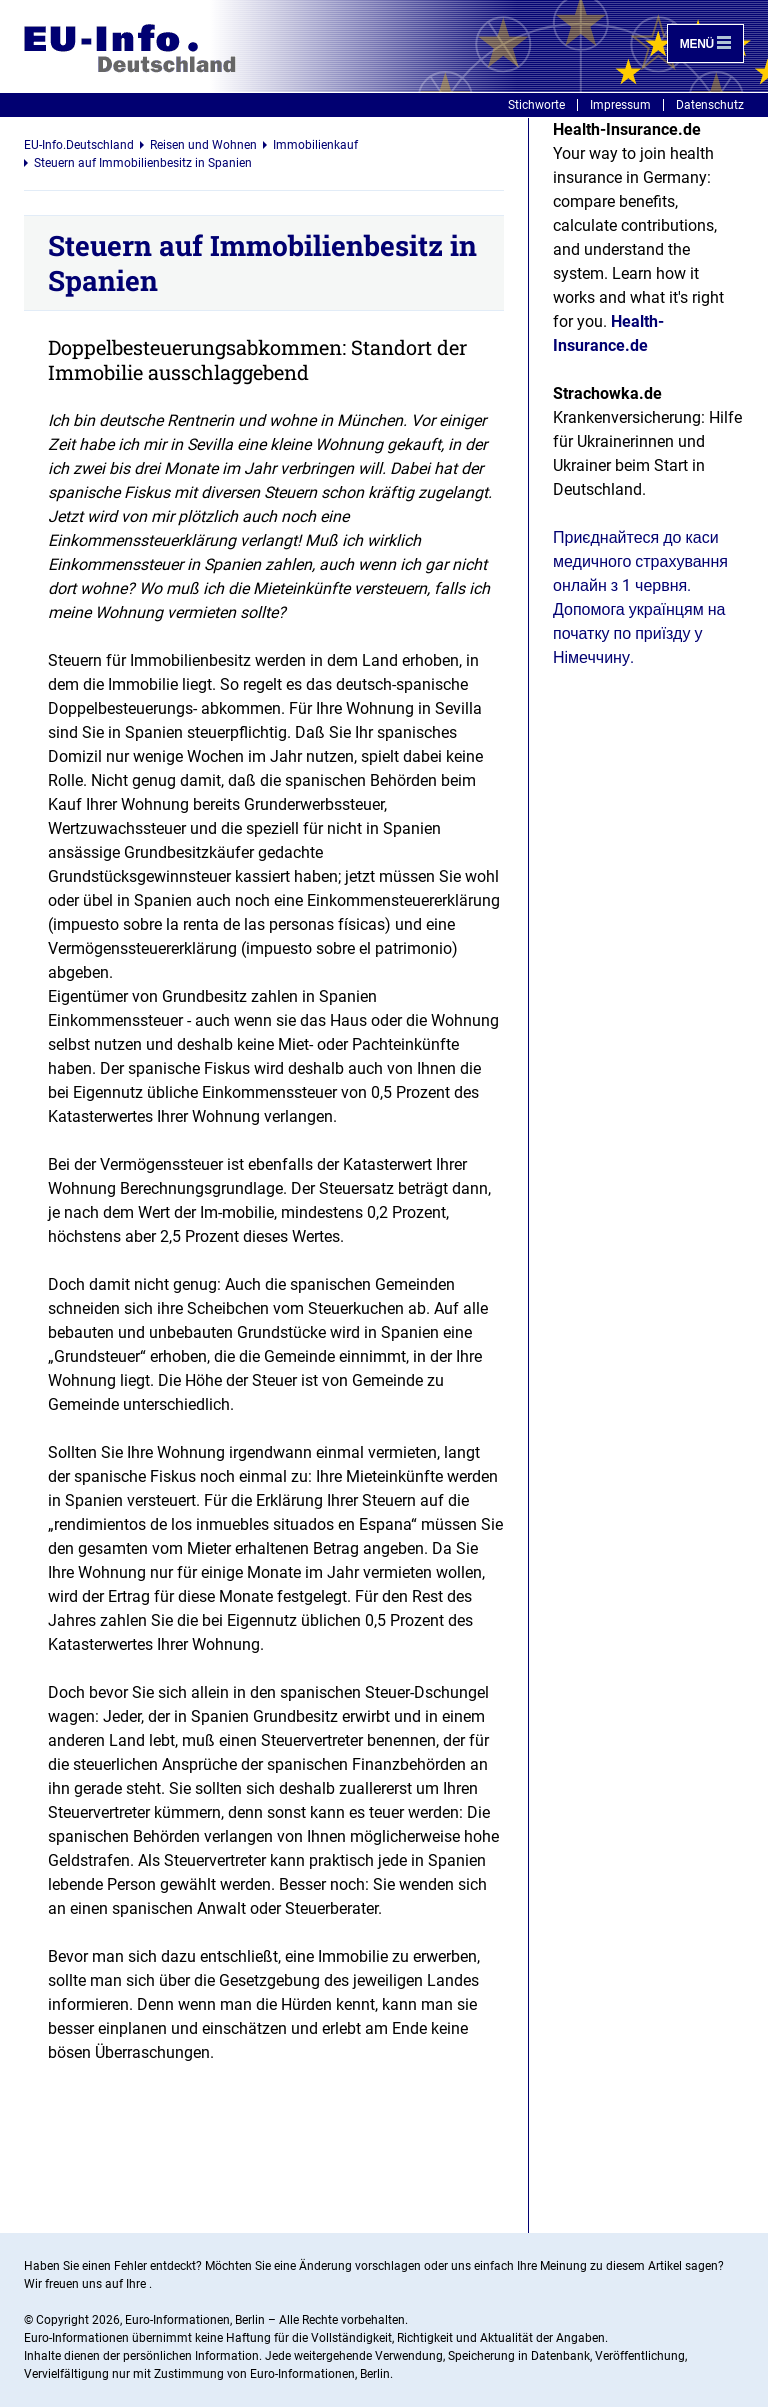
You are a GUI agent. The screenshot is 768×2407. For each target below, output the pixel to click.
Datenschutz (710, 105)
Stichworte (536, 105)
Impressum (620, 105)
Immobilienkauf (315, 145)
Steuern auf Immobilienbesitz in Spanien (143, 163)
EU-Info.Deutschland (79, 145)
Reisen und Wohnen (203, 145)
